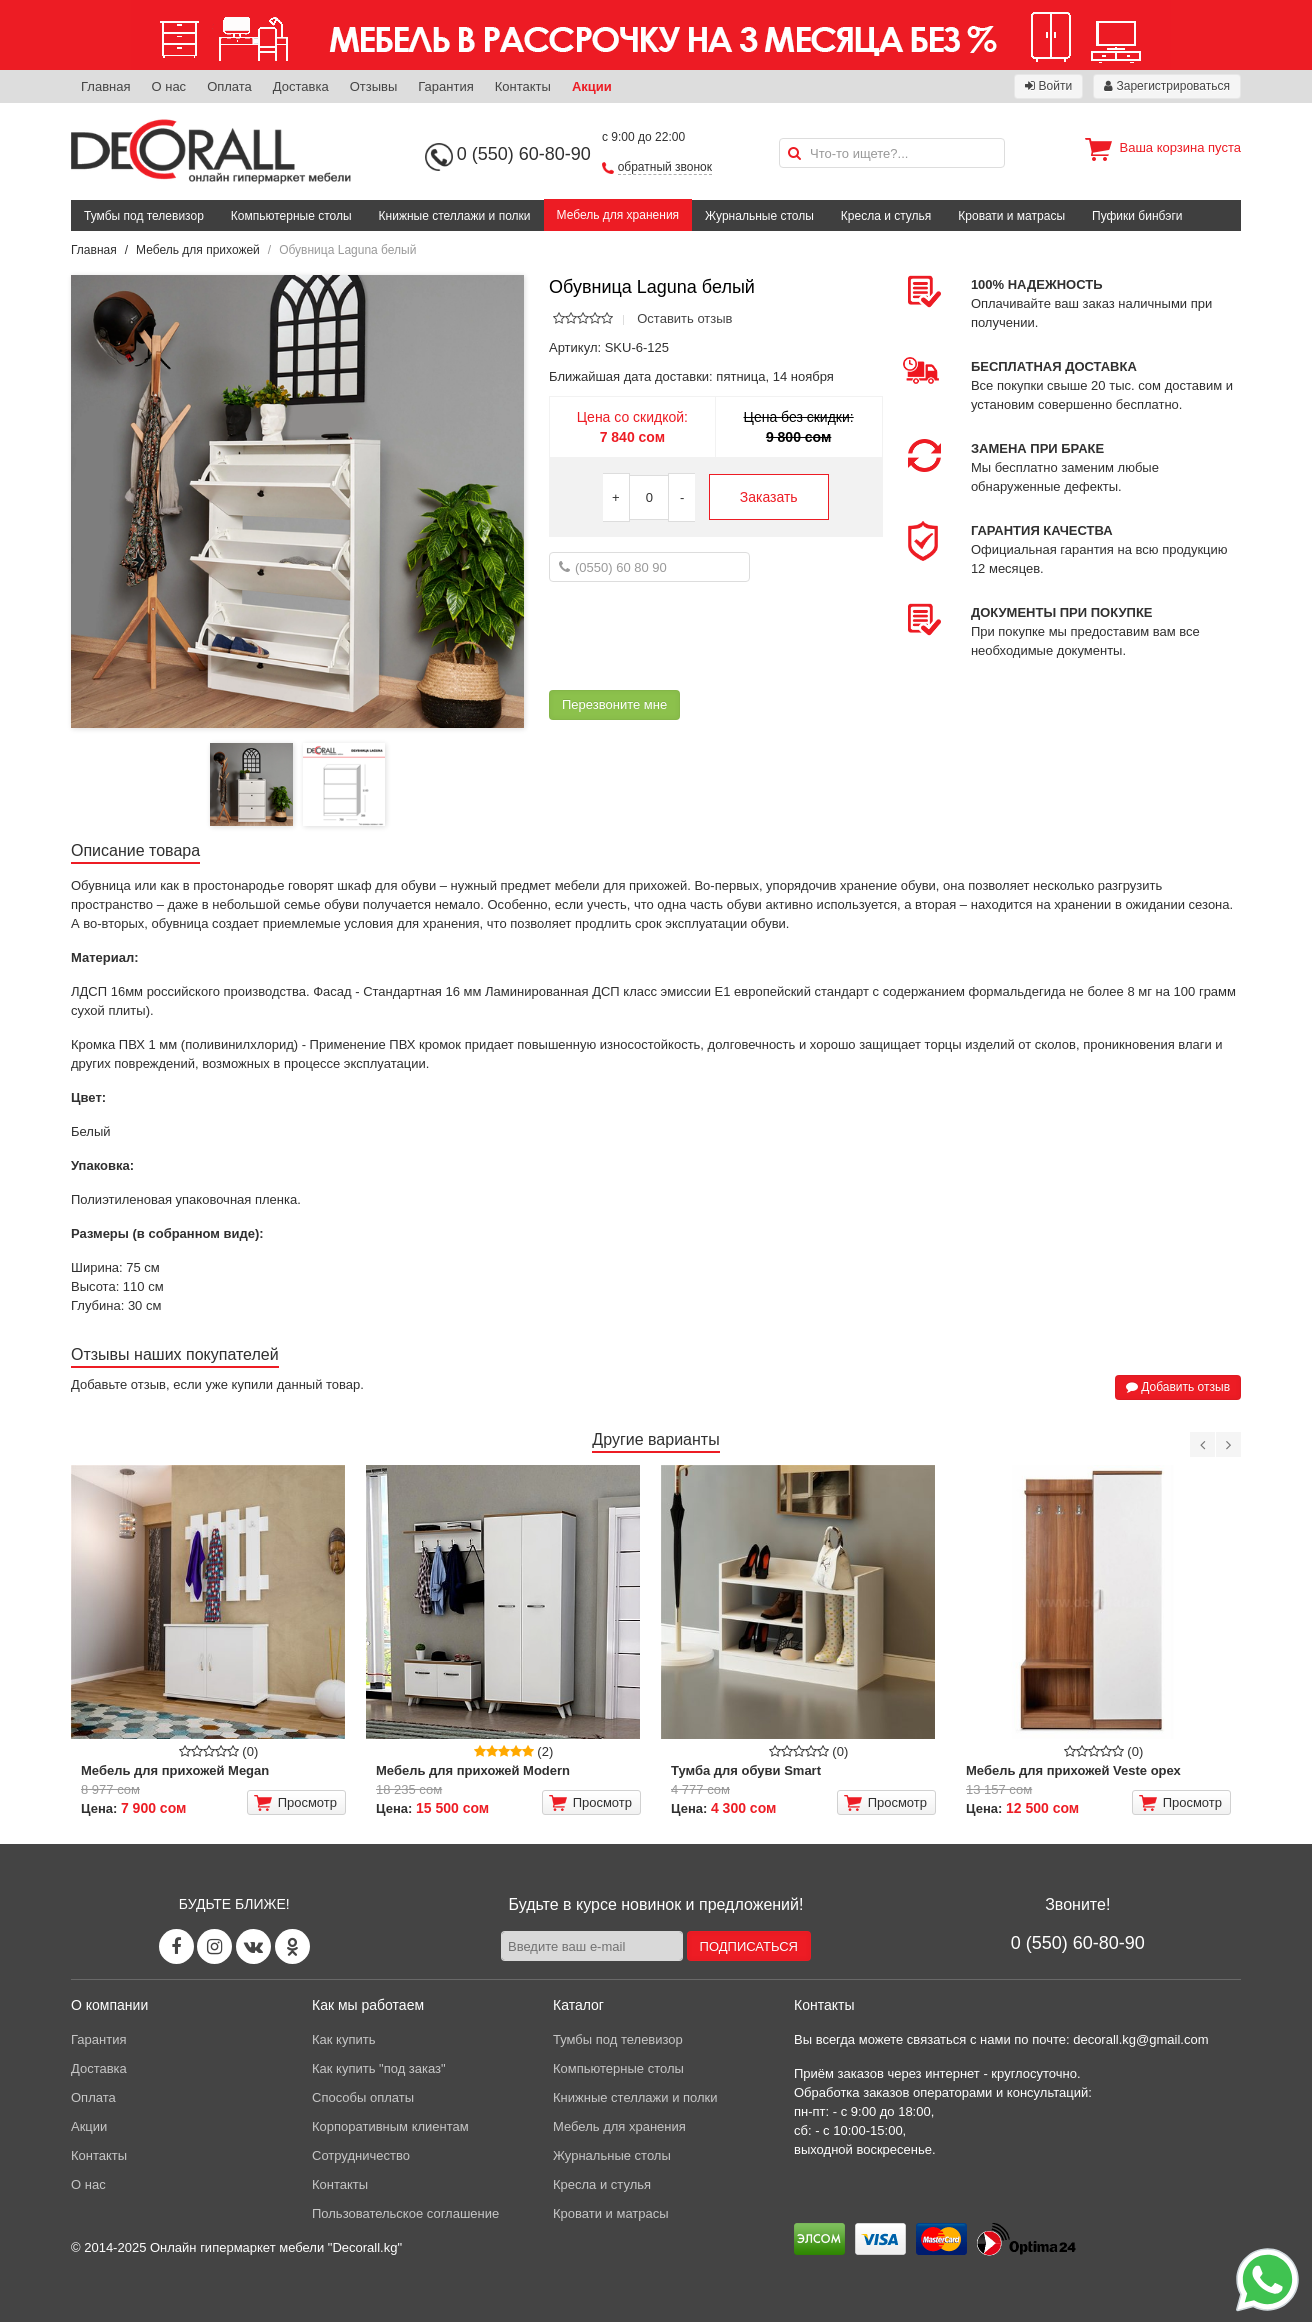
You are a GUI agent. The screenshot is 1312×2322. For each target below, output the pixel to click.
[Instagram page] (214, 1946)
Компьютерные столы (291, 216)
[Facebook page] (176, 1946)
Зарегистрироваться (1167, 86)
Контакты (523, 86)
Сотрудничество (361, 2155)
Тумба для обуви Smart (746, 1770)
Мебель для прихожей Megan (175, 1770)
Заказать (769, 497)
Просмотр (295, 1803)
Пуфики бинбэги (1137, 216)
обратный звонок (665, 167)
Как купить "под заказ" (379, 2068)
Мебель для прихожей (198, 250)
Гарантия (445, 86)
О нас (168, 86)
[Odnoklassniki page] (292, 1946)
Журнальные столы (759, 216)
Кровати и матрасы (1011, 216)
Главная (105, 86)
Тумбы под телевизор (144, 216)
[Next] (1228, 1444)
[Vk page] (253, 1946)
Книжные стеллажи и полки (455, 216)
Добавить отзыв (1178, 1387)
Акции (592, 86)
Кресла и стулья (886, 216)
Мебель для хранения (618, 215)
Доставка (301, 86)
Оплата (229, 86)
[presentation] (701, 636)
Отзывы (374, 86)
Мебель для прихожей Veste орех (1073, 1770)
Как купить (343, 2039)
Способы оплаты (363, 2097)
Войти (1048, 86)
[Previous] (1202, 1444)
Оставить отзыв (684, 318)
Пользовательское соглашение (405, 2213)
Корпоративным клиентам (390, 2126)
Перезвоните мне (614, 704)
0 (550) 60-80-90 (524, 154)
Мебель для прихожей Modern (473, 1770)
